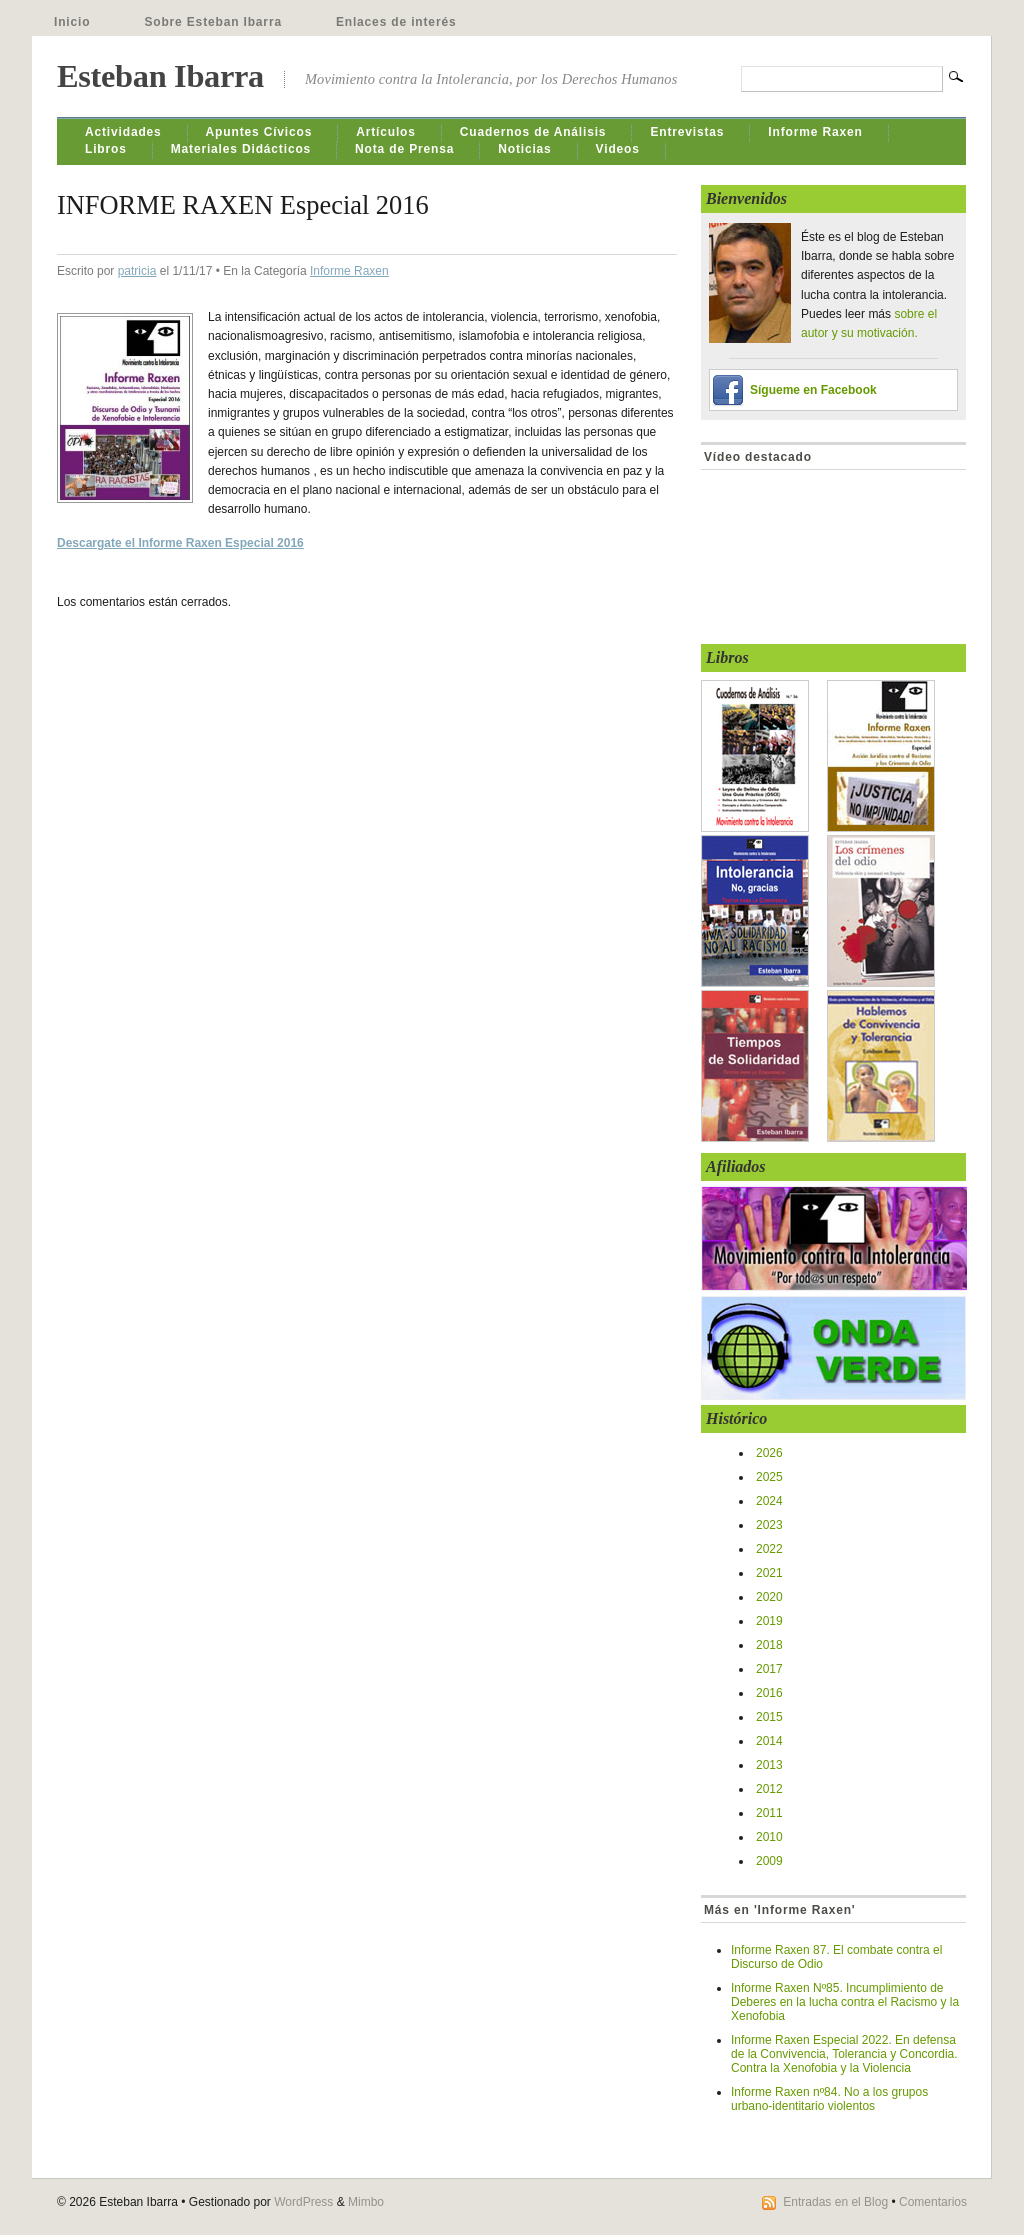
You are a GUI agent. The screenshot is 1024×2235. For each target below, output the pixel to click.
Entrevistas (687, 132)
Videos (618, 149)
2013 (769, 1765)
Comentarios (933, 2202)
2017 (769, 1669)
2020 (769, 1597)
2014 (769, 1741)
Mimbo (366, 2202)
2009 (769, 1861)
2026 (769, 1453)
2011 (769, 1813)
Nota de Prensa (404, 149)
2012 (769, 1789)
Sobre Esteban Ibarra (213, 22)
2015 (769, 1717)
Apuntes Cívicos (259, 132)
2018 (769, 1645)
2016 (769, 1693)
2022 (769, 1549)
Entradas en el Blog (835, 2202)
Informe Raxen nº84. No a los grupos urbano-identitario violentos (829, 2099)
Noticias (524, 149)
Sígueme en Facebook (813, 390)
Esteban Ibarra (160, 76)
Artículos (386, 132)
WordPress (303, 2202)
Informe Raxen (815, 132)
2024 (769, 1501)
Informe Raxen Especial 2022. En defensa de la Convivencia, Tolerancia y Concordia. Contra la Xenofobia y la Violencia (844, 2054)
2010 (769, 1837)
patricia (137, 271)
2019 (769, 1621)
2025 (769, 1477)
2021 (769, 1573)
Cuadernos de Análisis (533, 132)
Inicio (72, 22)
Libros (106, 149)
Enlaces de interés (396, 22)
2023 (769, 1525)
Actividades (123, 132)
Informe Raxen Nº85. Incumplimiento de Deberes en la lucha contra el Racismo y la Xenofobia (845, 2002)
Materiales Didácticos (241, 149)
